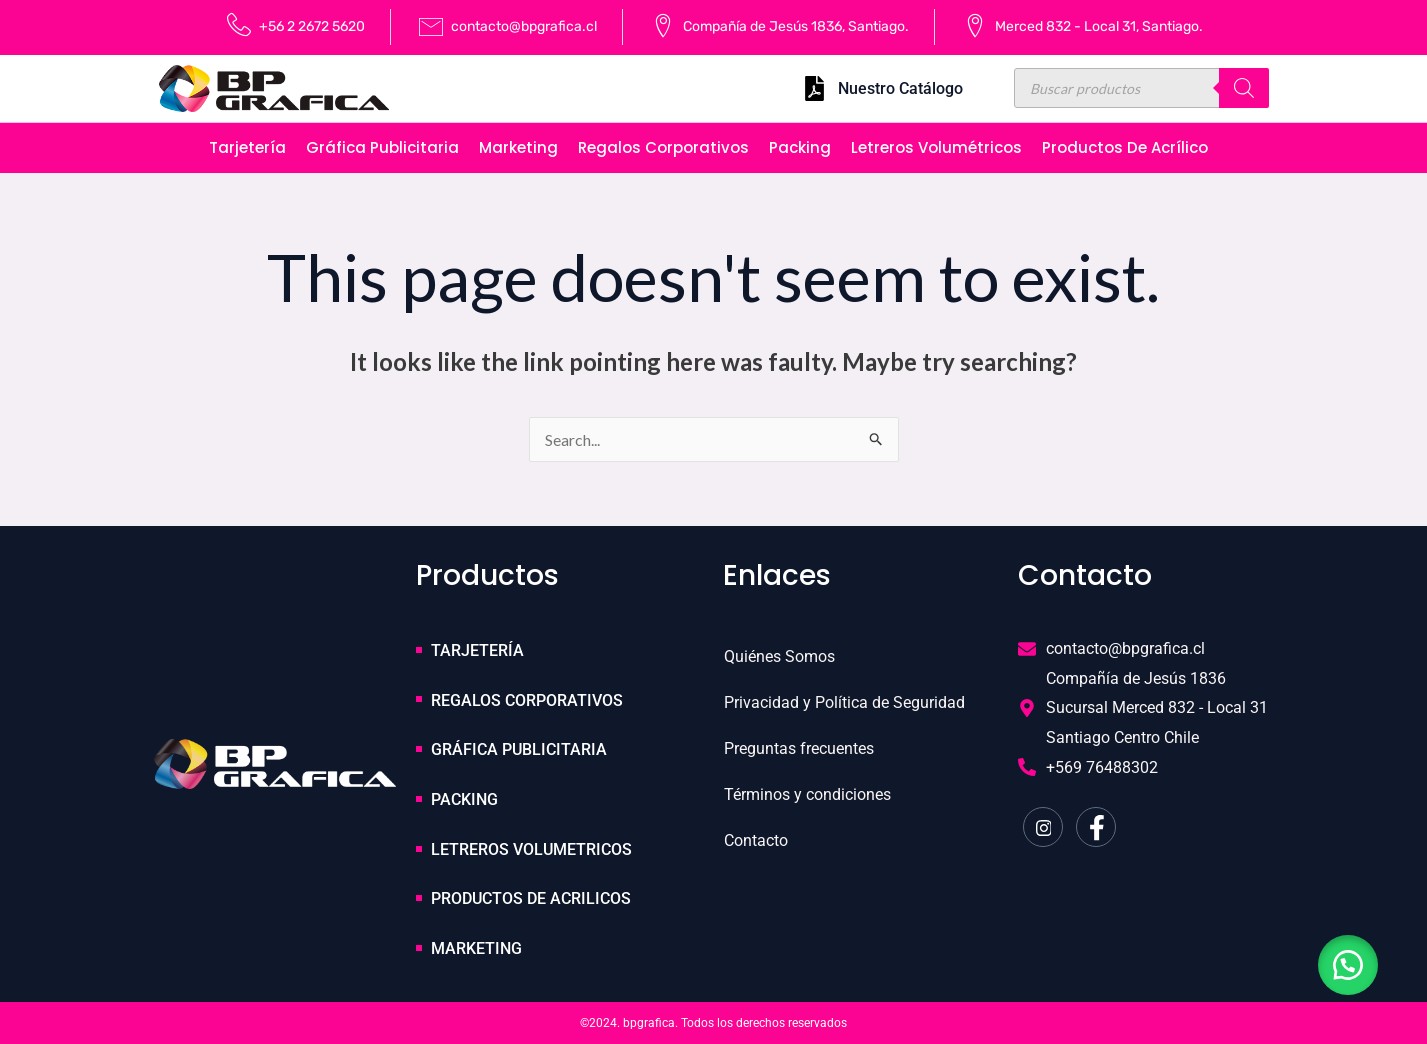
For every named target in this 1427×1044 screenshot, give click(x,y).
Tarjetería (247, 147)
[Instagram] (1043, 828)
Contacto (756, 840)
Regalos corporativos (663, 147)
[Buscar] (1244, 88)
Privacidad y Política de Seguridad (844, 702)
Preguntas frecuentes (799, 748)
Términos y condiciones (807, 794)
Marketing (518, 147)
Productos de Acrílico (1125, 147)
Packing (800, 147)
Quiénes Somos (779, 656)
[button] (1347, 964)
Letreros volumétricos (936, 147)
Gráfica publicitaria (382, 147)
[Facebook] (1096, 828)
